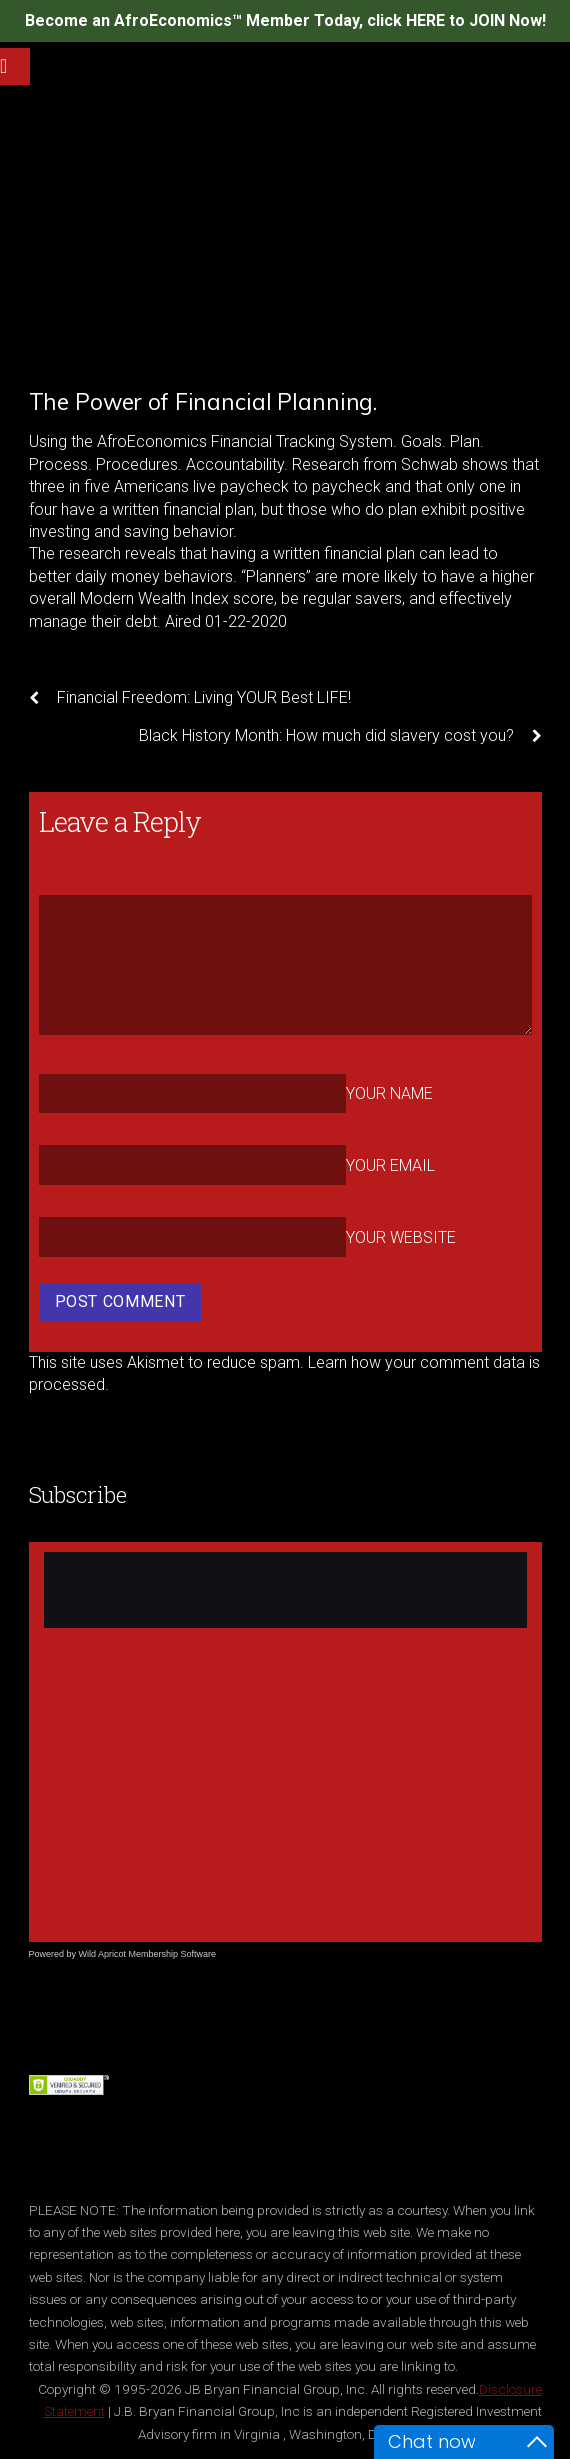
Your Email (390, 1165)
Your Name (389, 1093)
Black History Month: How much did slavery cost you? (340, 736)
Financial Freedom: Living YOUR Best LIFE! (190, 698)
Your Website (401, 1237)
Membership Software (173, 1954)
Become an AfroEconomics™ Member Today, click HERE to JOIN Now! (285, 20)
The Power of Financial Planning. (203, 401)
